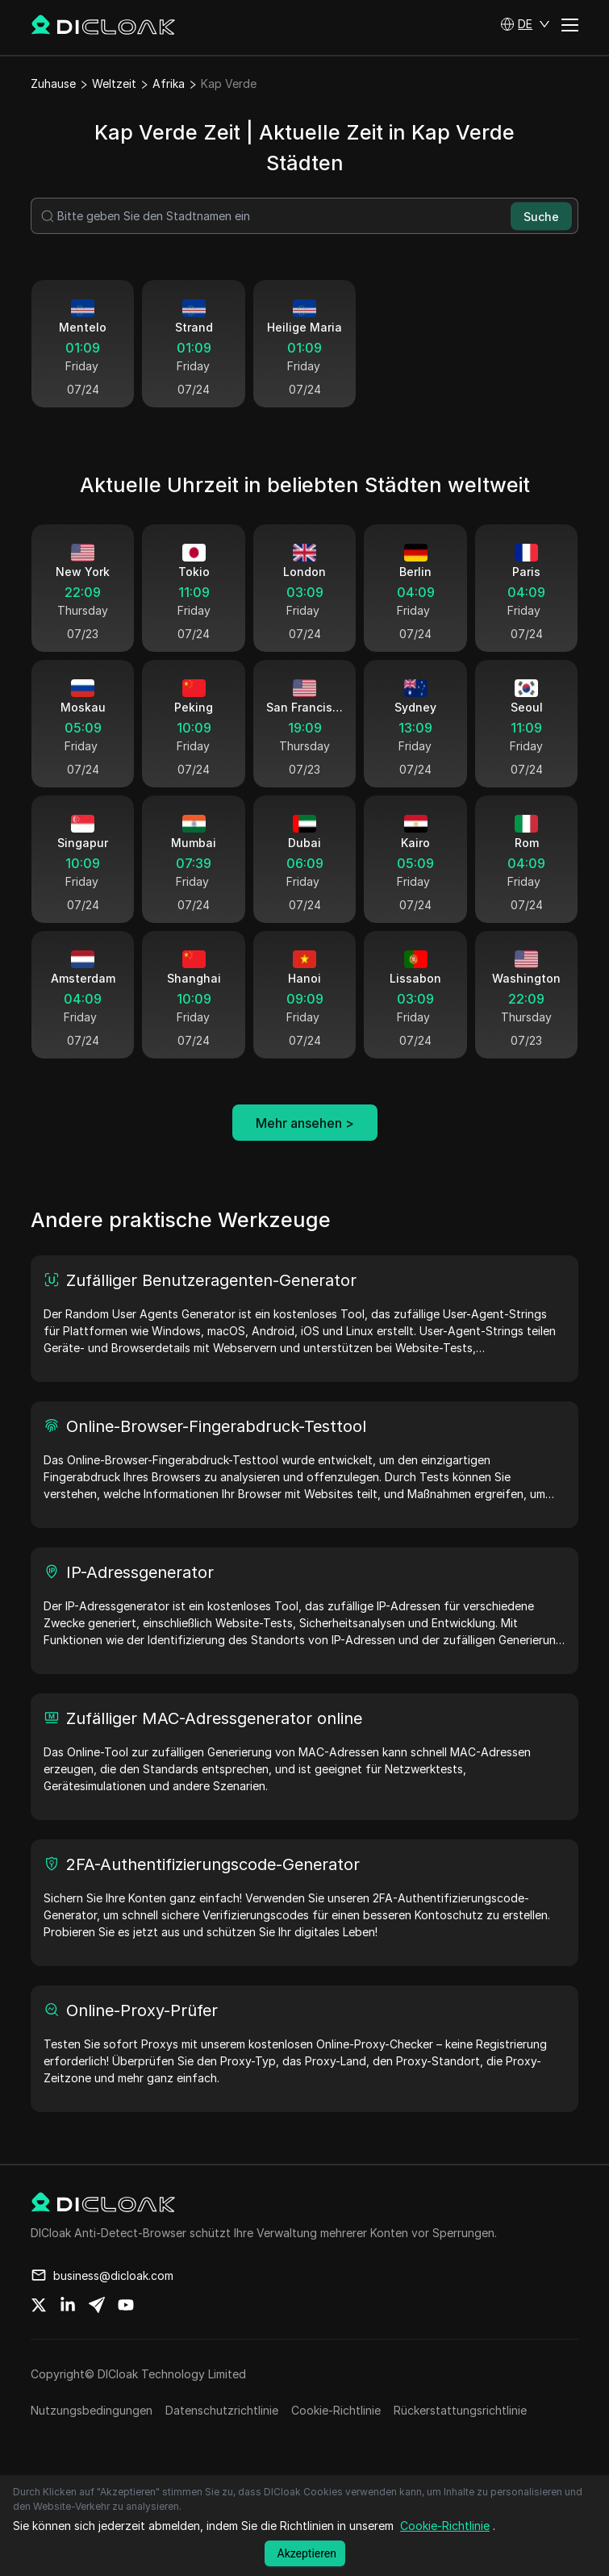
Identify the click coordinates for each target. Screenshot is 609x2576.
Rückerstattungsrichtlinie (460, 2410)
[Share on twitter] (39, 2305)
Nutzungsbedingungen (91, 2410)
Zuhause (53, 83)
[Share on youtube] (126, 2305)
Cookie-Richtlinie (336, 2410)
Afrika (168, 83)
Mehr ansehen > (305, 1123)
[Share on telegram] (97, 2305)
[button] (525, 24)
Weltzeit (114, 83)
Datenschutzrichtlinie (221, 2410)
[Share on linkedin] (68, 2305)
